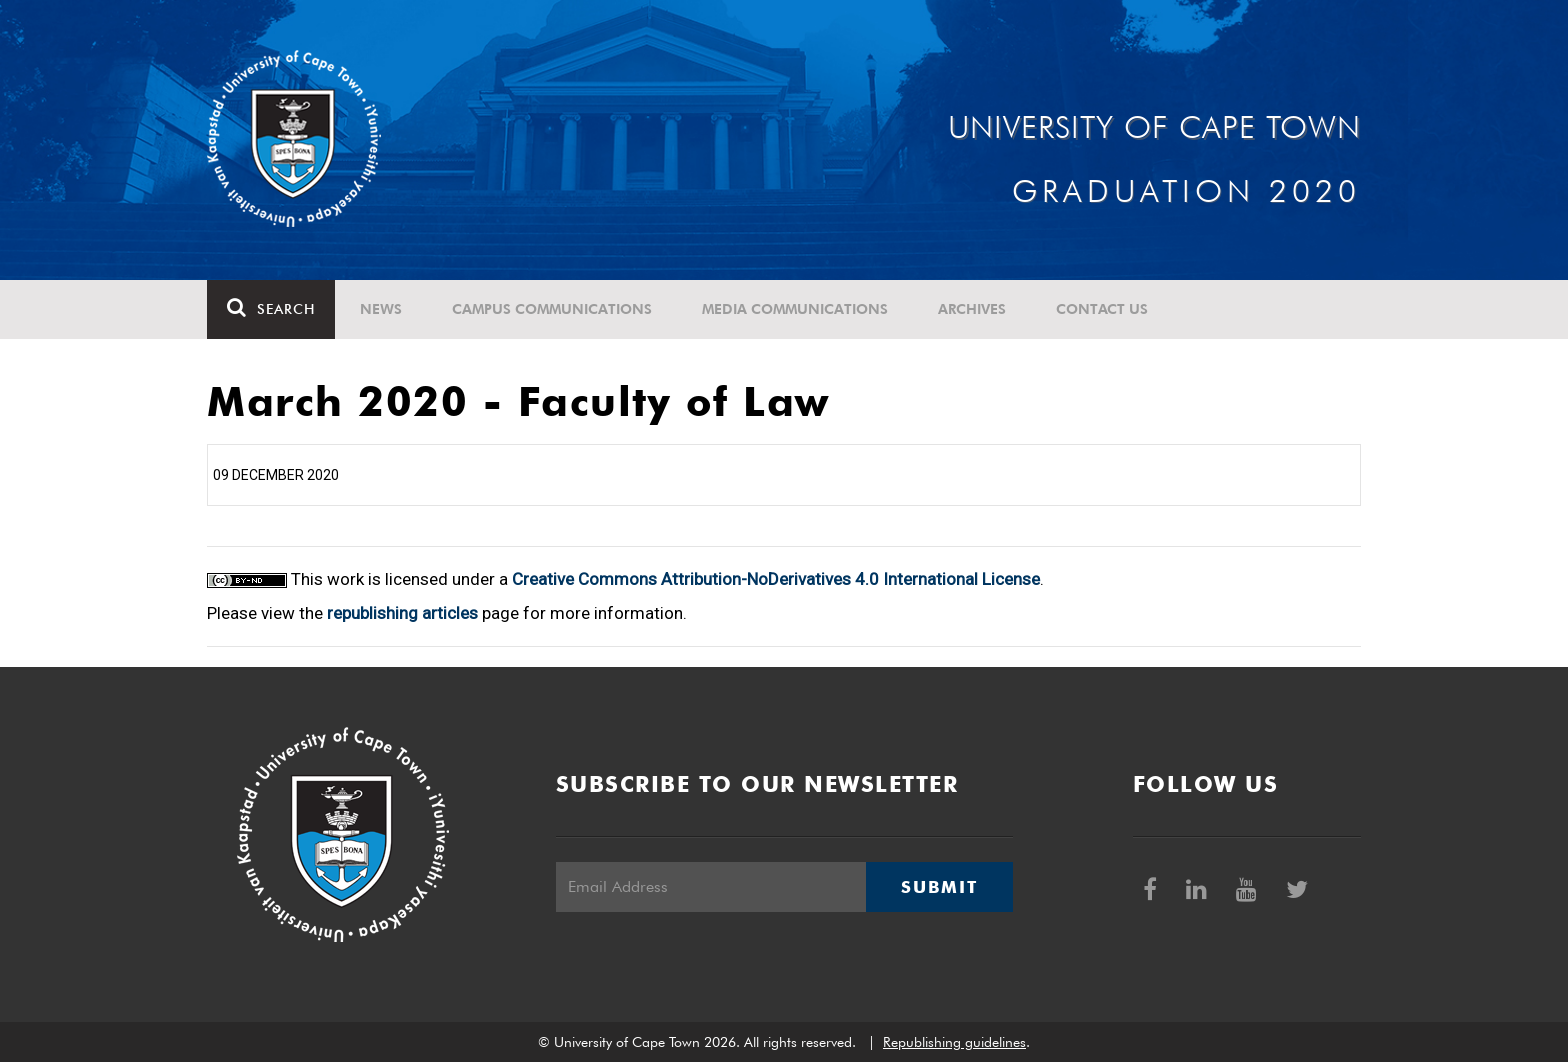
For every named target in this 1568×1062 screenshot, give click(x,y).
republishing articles (402, 613)
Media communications (795, 309)
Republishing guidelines (954, 1042)
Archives (972, 309)
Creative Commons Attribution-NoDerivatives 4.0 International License (776, 579)
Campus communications (552, 309)
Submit (939, 887)
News (381, 309)
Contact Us (1102, 309)
